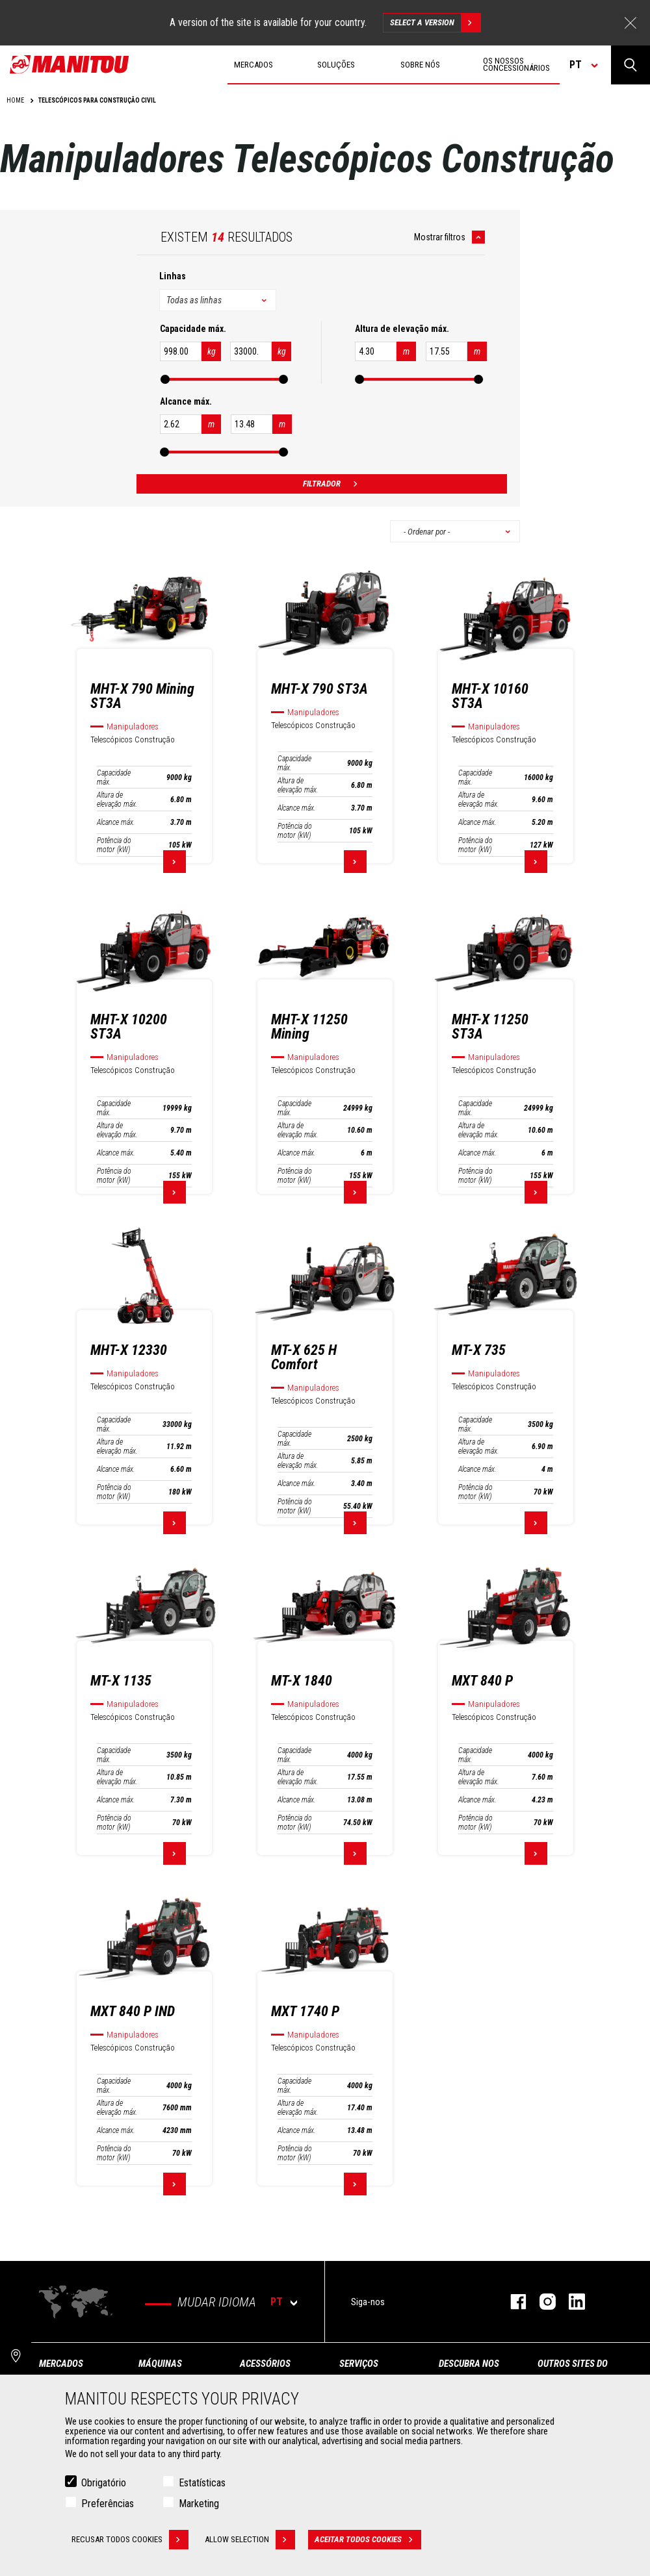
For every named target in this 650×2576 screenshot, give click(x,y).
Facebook (511, 2301)
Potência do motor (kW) (114, 845)
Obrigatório (103, 2483)
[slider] (164, 379)
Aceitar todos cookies (368, 2539)
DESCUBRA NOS (469, 2363)
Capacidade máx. (114, 777)
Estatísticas (202, 2483)
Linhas (172, 276)
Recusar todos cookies (130, 2539)
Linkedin (570, 2301)
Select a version (435, 23)
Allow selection (250, 2539)
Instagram (541, 2301)
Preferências (107, 2503)
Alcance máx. (116, 822)
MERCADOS (61, 2363)
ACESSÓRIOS (265, 2363)
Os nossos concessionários (516, 64)
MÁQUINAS (160, 2363)
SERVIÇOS (358, 2363)
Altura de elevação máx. (117, 799)
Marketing (199, 2503)
